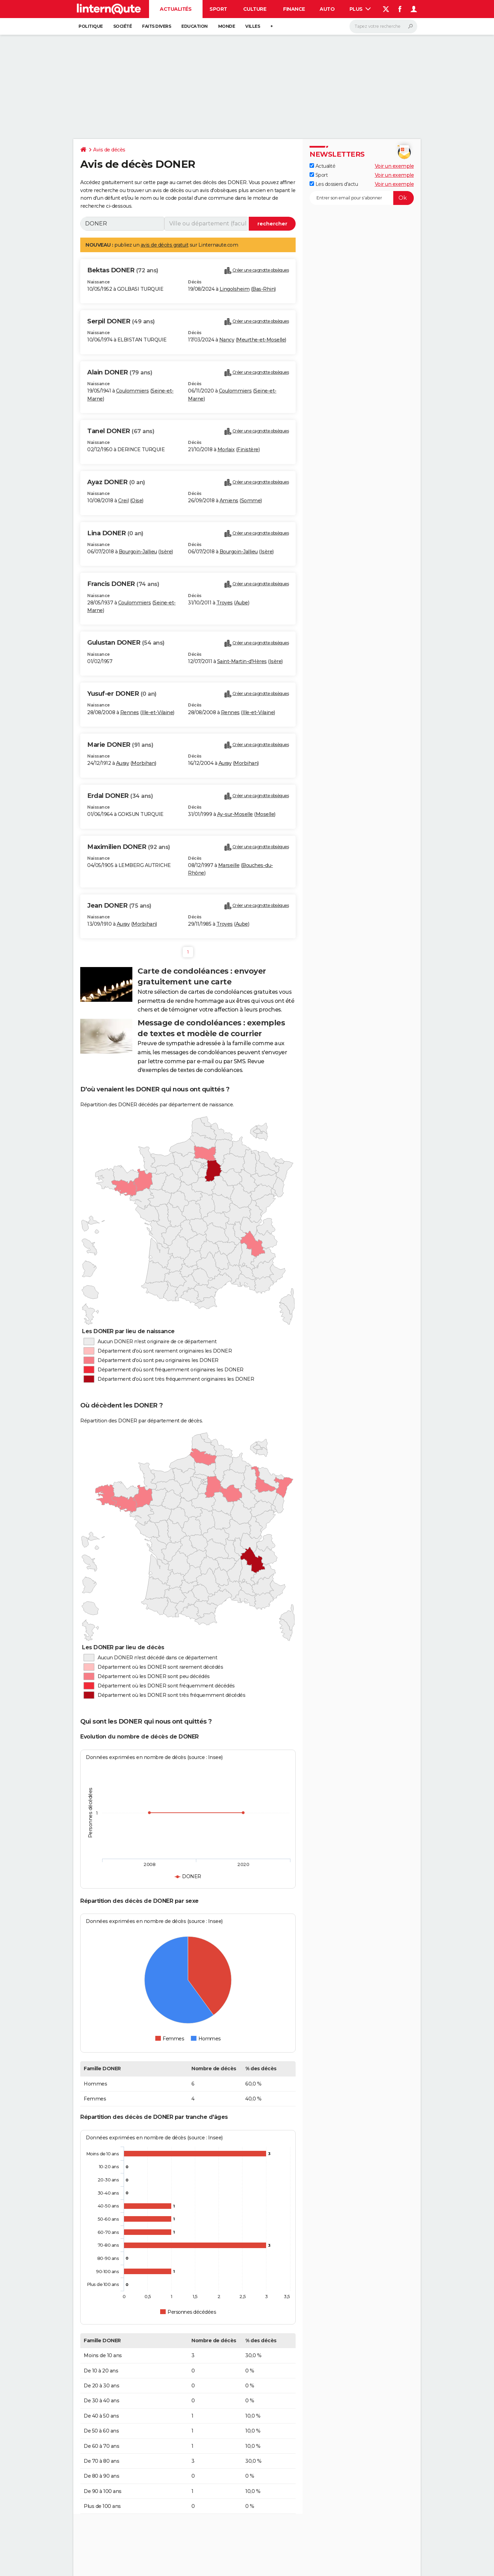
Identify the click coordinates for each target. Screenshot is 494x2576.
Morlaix (226, 449)
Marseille (229, 865)
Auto (327, 9)
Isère (166, 551)
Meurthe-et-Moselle (261, 340)
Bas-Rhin (263, 289)
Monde (226, 26)
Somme (251, 500)
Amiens (229, 500)
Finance (294, 9)
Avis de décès (109, 150)
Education (194, 26)
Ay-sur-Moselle (235, 814)
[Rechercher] (383, 26)
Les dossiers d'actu (334, 184)
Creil (123, 500)
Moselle (265, 814)
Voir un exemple (394, 166)
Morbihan (143, 763)
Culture (254, 9)
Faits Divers (156, 26)
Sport (218, 9)
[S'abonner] (362, 198)
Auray (122, 763)
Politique (91, 26)
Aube (242, 603)
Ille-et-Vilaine (157, 712)
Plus (360, 9)
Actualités (175, 9)
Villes (252, 26)
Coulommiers (132, 391)
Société (122, 26)
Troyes (224, 603)
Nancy (226, 340)
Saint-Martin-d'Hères (242, 661)
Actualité (322, 166)
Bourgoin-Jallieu (138, 551)
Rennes (129, 712)
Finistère (247, 449)
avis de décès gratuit (165, 245)
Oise (136, 500)
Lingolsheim (235, 289)
